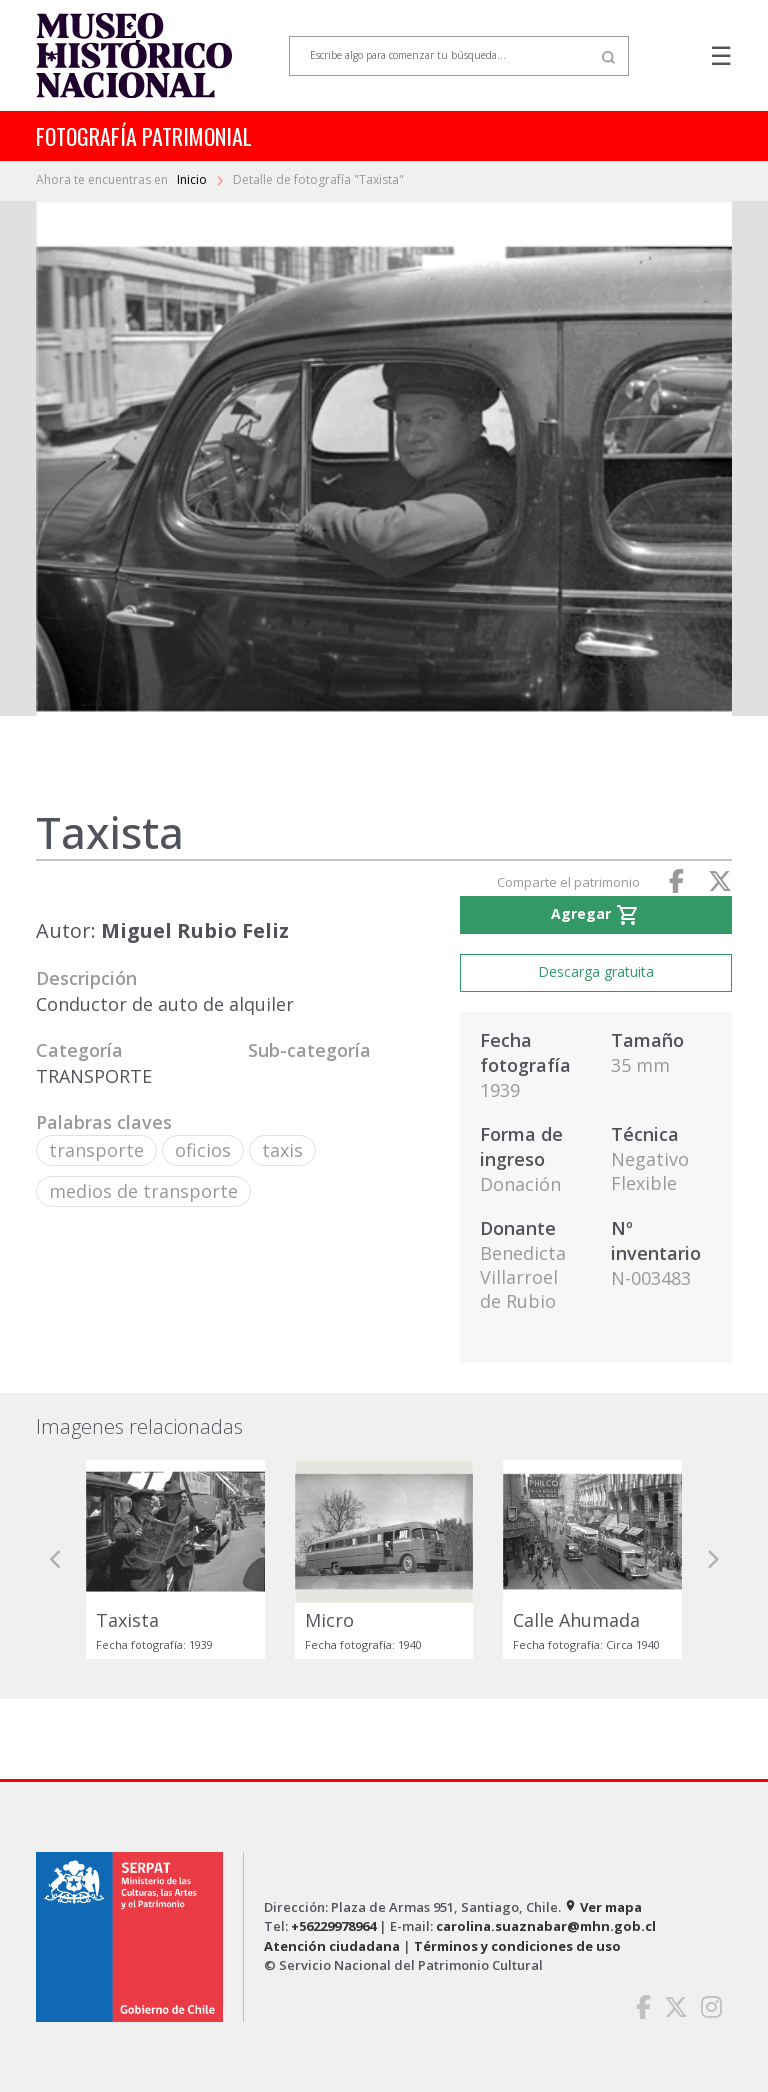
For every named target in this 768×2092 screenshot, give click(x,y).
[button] (56, 1559)
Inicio (193, 179)
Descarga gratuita (596, 971)
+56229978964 (333, 1926)
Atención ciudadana (332, 1946)
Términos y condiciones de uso (517, 1946)
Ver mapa (603, 1907)
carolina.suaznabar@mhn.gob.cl (546, 1926)
